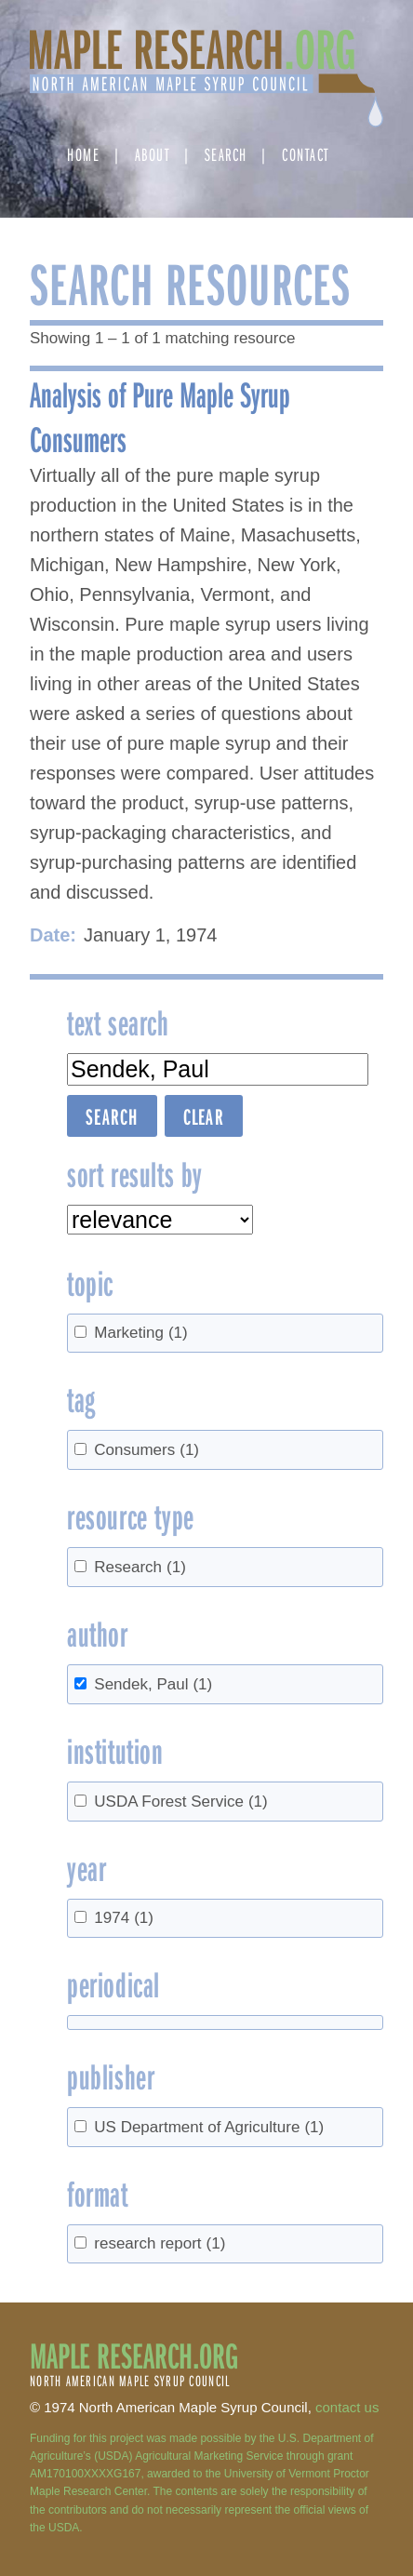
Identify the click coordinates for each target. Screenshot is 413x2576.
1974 (123, 1918)
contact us (347, 2407)
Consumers (146, 1450)
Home (83, 154)
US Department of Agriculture (209, 2127)
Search (226, 154)
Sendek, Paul (153, 1684)
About (152, 154)
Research (140, 1567)
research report (159, 2243)
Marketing (140, 1332)
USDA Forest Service (180, 1801)
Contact (305, 154)
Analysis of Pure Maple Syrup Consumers (160, 415)
